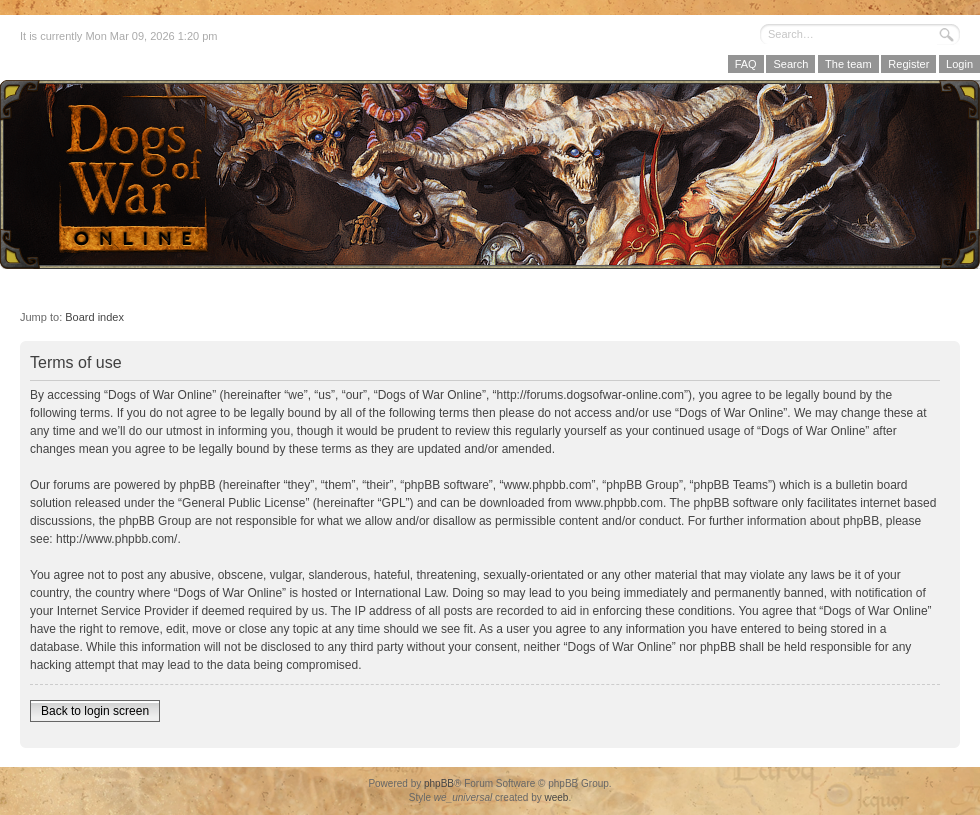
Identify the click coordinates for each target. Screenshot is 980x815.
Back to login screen (95, 711)
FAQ (746, 64)
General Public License (243, 503)
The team (848, 64)
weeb (556, 797)
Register (908, 64)
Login (959, 64)
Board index (94, 317)
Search (790, 64)
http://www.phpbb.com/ (116, 539)
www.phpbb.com (619, 503)
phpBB (439, 783)
